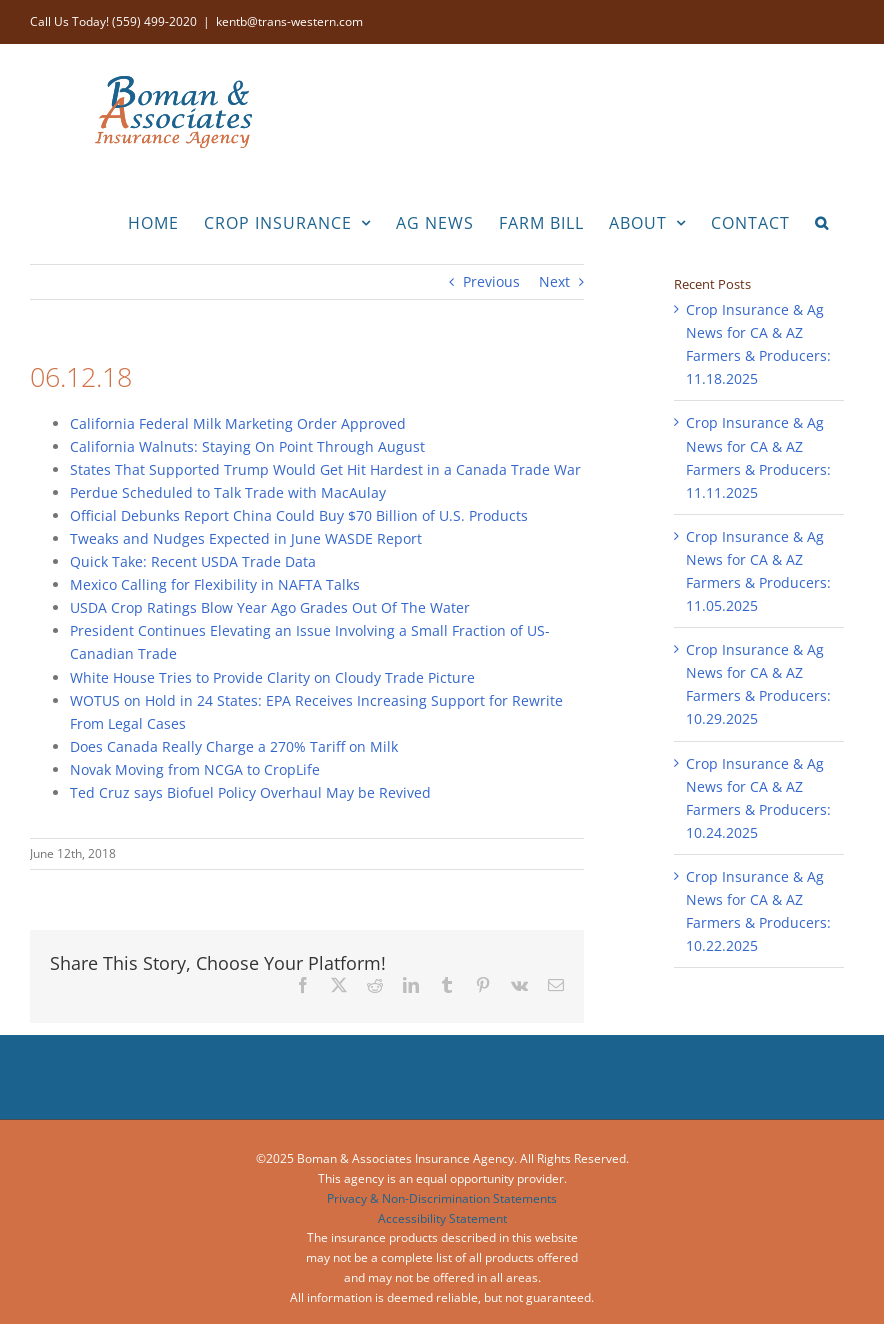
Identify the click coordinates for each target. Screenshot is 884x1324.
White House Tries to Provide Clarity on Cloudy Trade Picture (272, 677)
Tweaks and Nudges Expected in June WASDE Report (246, 538)
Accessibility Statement (442, 1218)
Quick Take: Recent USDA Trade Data (193, 561)
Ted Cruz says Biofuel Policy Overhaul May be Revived (250, 792)
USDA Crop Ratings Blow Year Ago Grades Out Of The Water (270, 607)
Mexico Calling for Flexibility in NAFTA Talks (215, 584)
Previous (491, 281)
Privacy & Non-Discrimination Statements (442, 1198)
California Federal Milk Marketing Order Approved (238, 423)
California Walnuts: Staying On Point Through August (247, 446)
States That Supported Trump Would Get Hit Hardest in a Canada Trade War (325, 469)
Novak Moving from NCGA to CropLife (195, 769)
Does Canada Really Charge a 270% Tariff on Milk (234, 746)
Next (554, 281)
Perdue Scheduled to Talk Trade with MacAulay (228, 492)
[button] (822, 221)
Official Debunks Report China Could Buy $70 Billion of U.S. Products (299, 515)
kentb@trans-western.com (289, 21)
